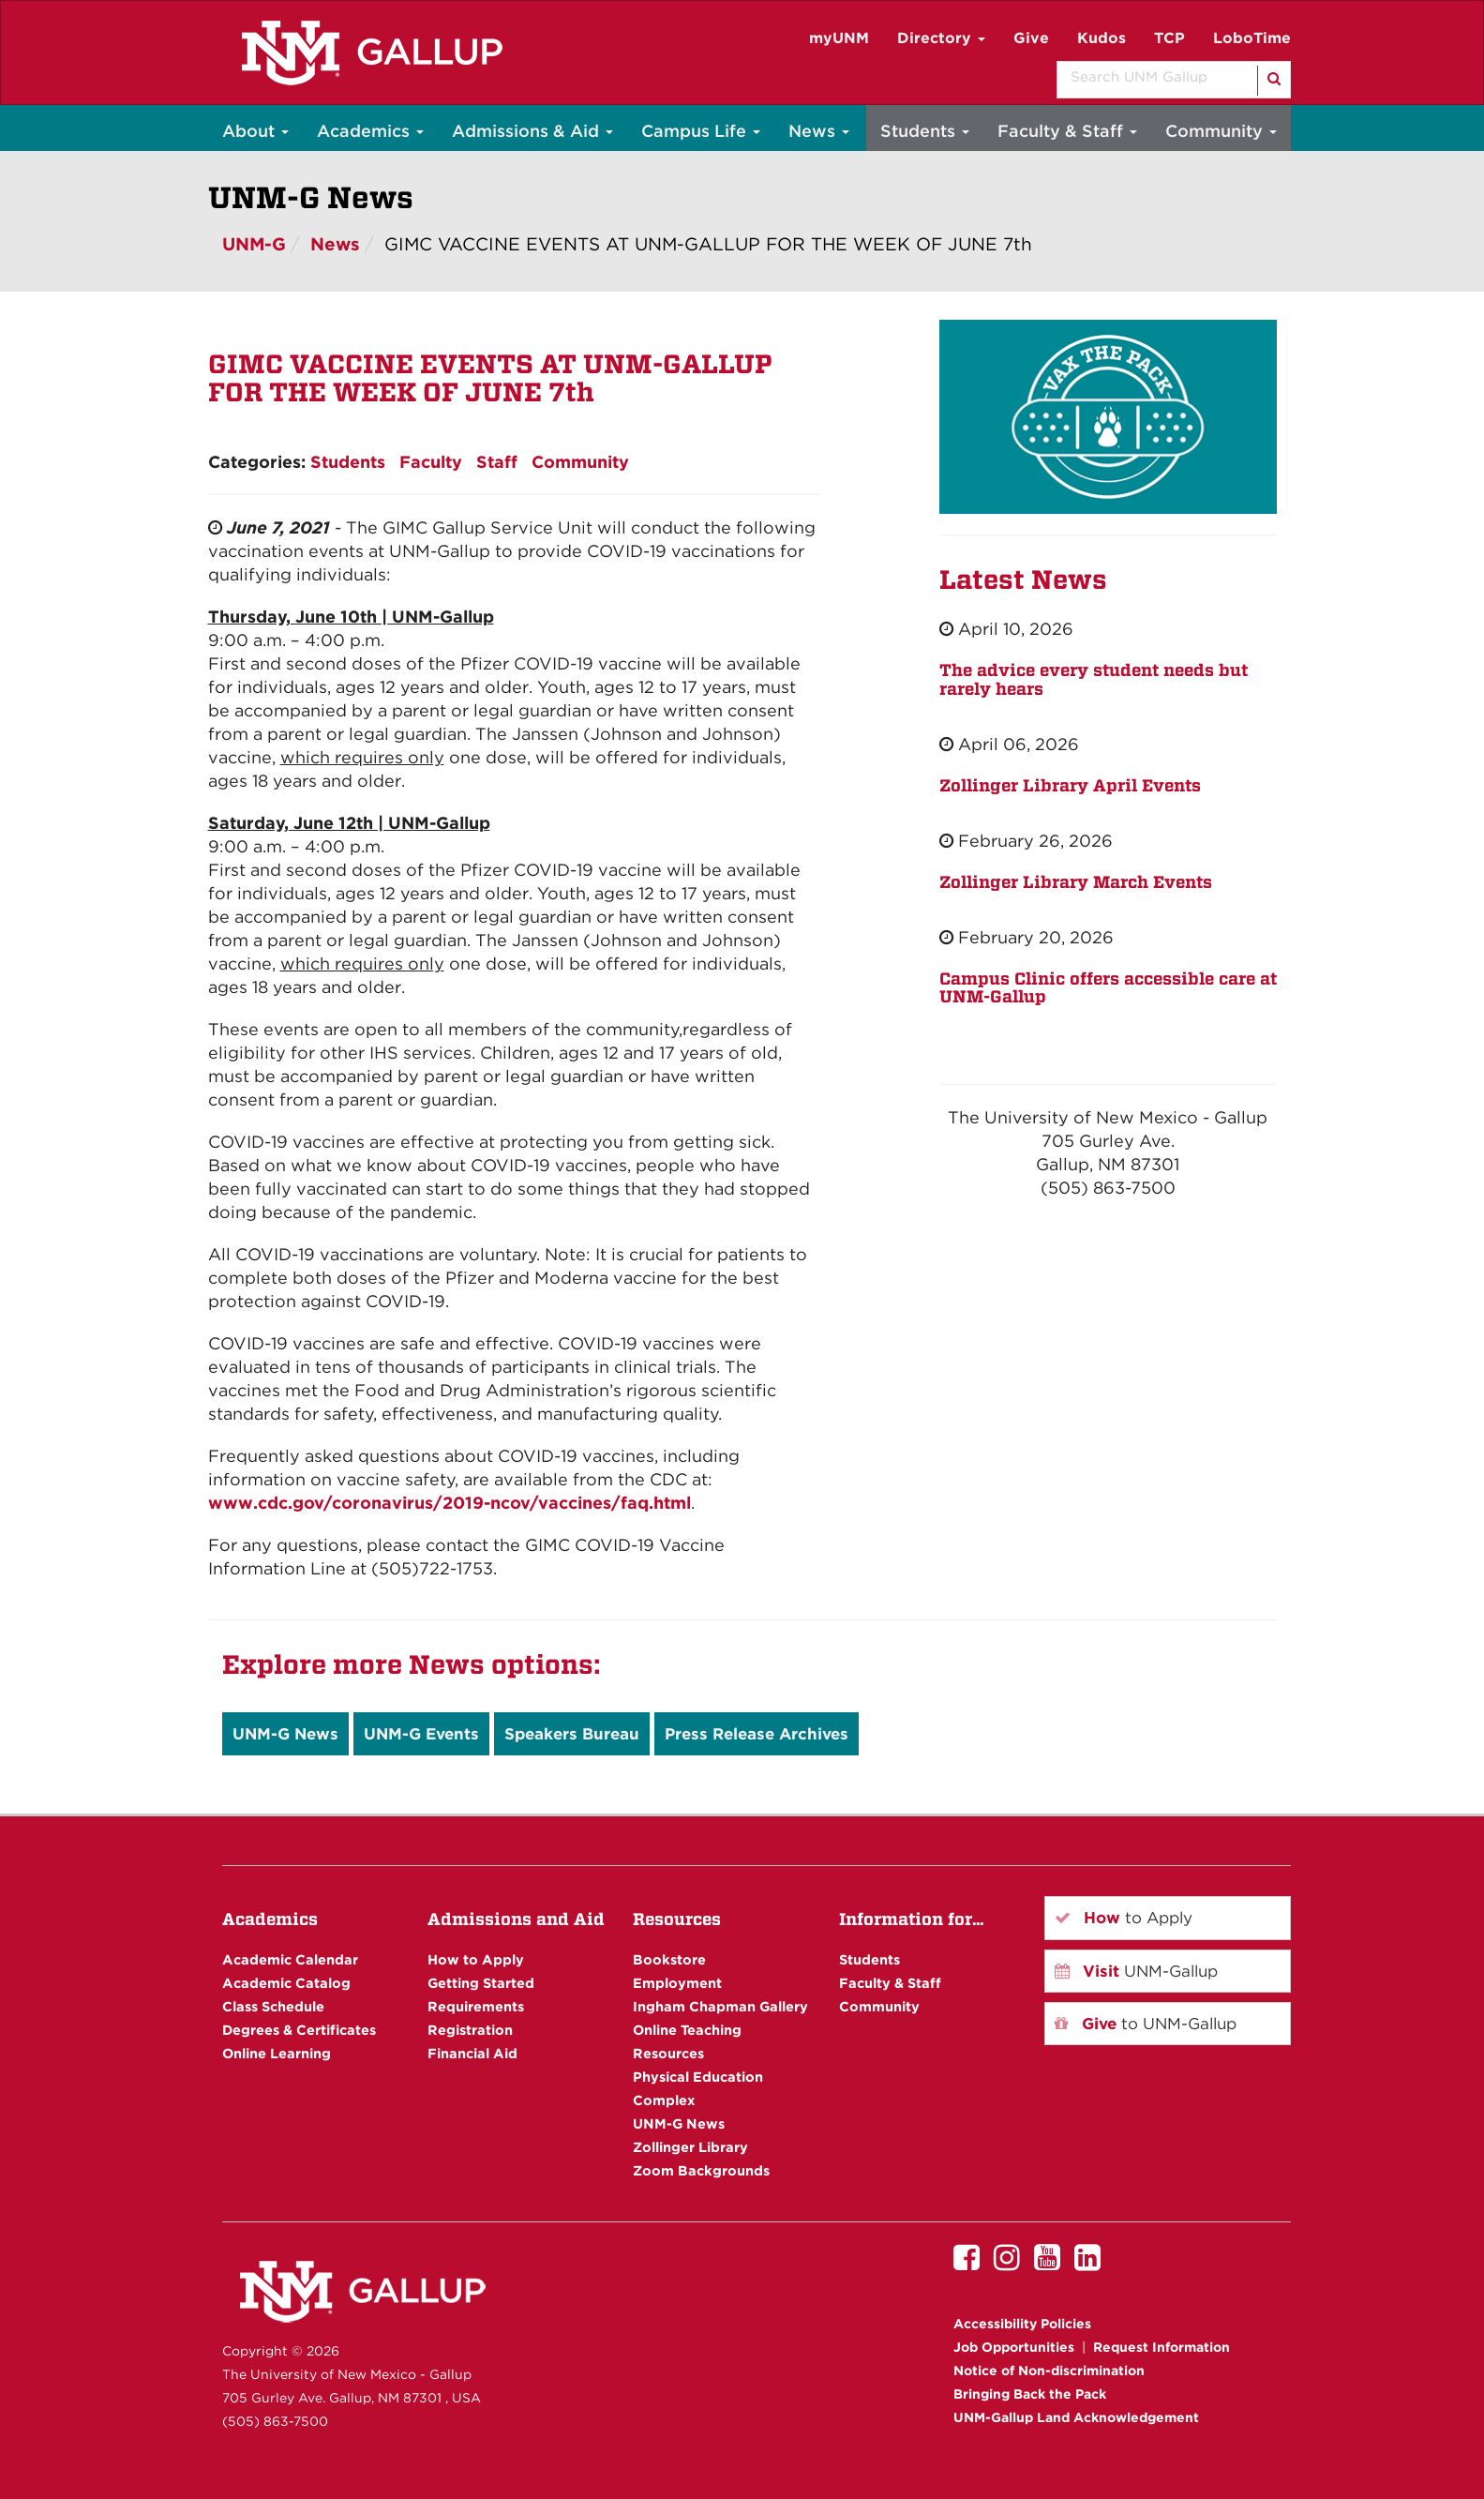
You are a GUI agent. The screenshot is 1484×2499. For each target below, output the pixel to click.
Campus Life (700, 131)
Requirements (475, 2006)
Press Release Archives (756, 1733)
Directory (941, 38)
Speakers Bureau (571, 1733)
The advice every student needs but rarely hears (1093, 679)
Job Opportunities (1013, 2347)
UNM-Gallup (1136, 1971)
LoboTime (1252, 38)
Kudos (1101, 38)
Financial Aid (472, 2053)
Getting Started (480, 1983)
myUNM (839, 38)
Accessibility (1022, 2323)
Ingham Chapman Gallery (720, 2006)
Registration (470, 2030)
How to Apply (475, 1959)
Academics (370, 131)
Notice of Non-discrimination (1049, 2370)
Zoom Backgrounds (701, 2170)
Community (1221, 131)
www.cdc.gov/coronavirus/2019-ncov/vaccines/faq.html (449, 1503)
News (818, 131)
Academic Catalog (286, 1983)
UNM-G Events (421, 1733)
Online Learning (276, 2053)
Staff (496, 462)
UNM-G (254, 244)
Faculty (430, 462)
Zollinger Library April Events (1070, 785)
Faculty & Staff (1067, 131)
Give (1031, 38)
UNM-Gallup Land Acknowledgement (1076, 2417)
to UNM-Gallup (1146, 2023)
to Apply (1123, 1917)
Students (924, 131)
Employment (677, 1983)
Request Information (1161, 2347)
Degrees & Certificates (299, 2030)
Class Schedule (273, 2006)
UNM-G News (285, 1733)
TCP (1169, 38)
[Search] (1272, 81)
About (255, 131)
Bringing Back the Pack (1029, 2393)
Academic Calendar (290, 1959)
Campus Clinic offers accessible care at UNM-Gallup (1108, 988)
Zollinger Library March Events (1075, 882)
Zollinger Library (690, 2147)
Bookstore (669, 1959)
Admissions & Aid (532, 131)
